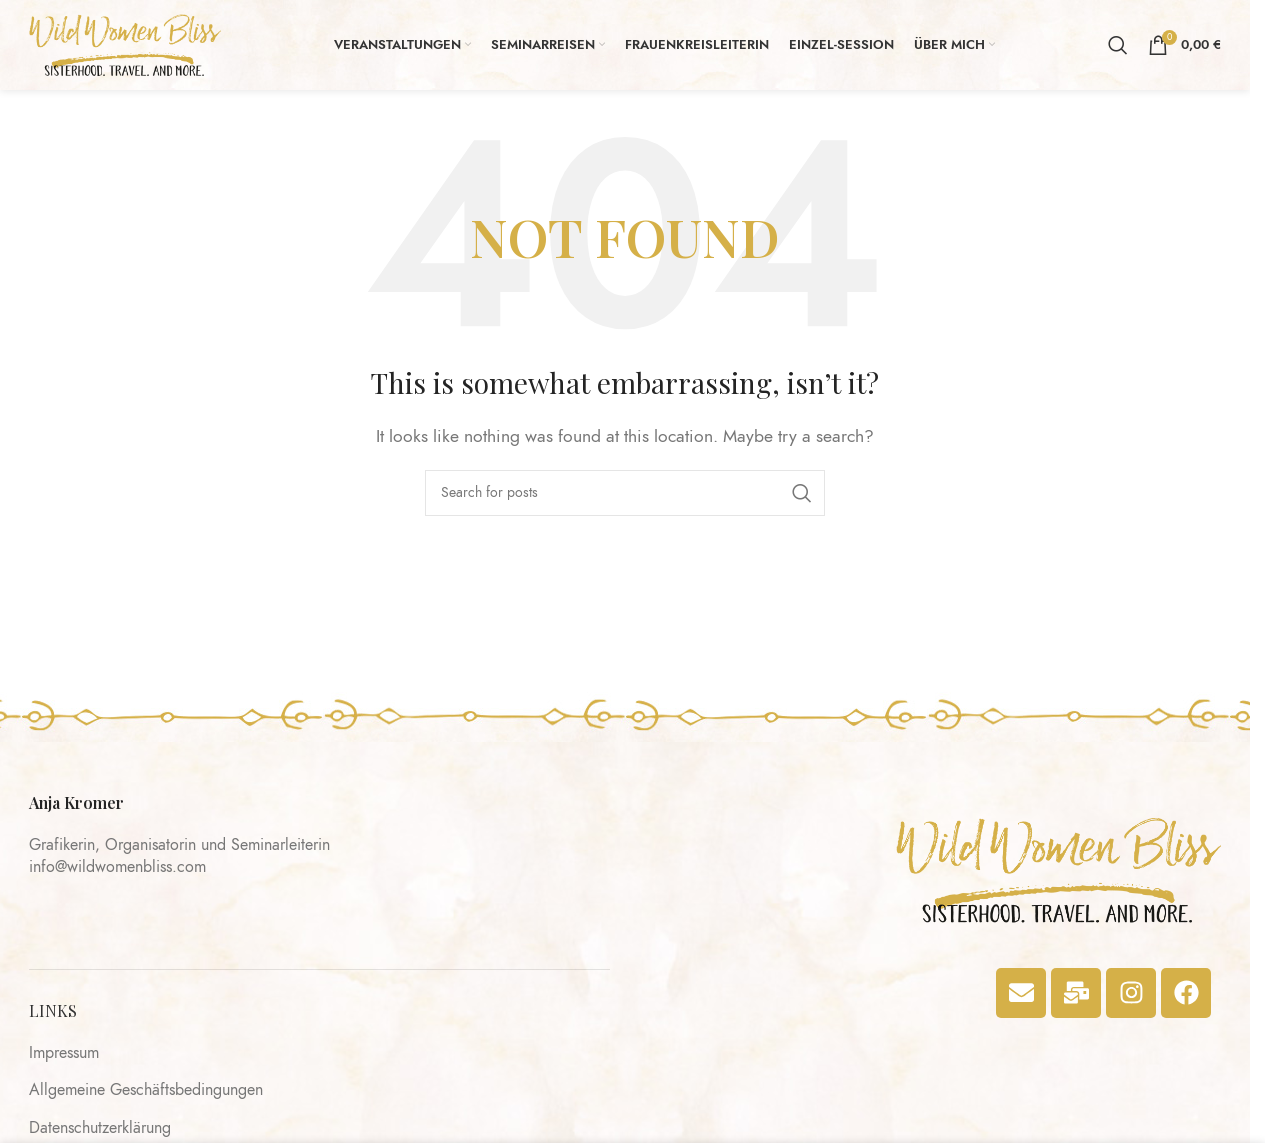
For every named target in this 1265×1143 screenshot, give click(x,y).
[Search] (1118, 45)
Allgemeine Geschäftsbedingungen (146, 1090)
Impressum (64, 1053)
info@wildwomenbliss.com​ (117, 867)
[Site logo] (125, 44)
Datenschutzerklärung (100, 1128)
